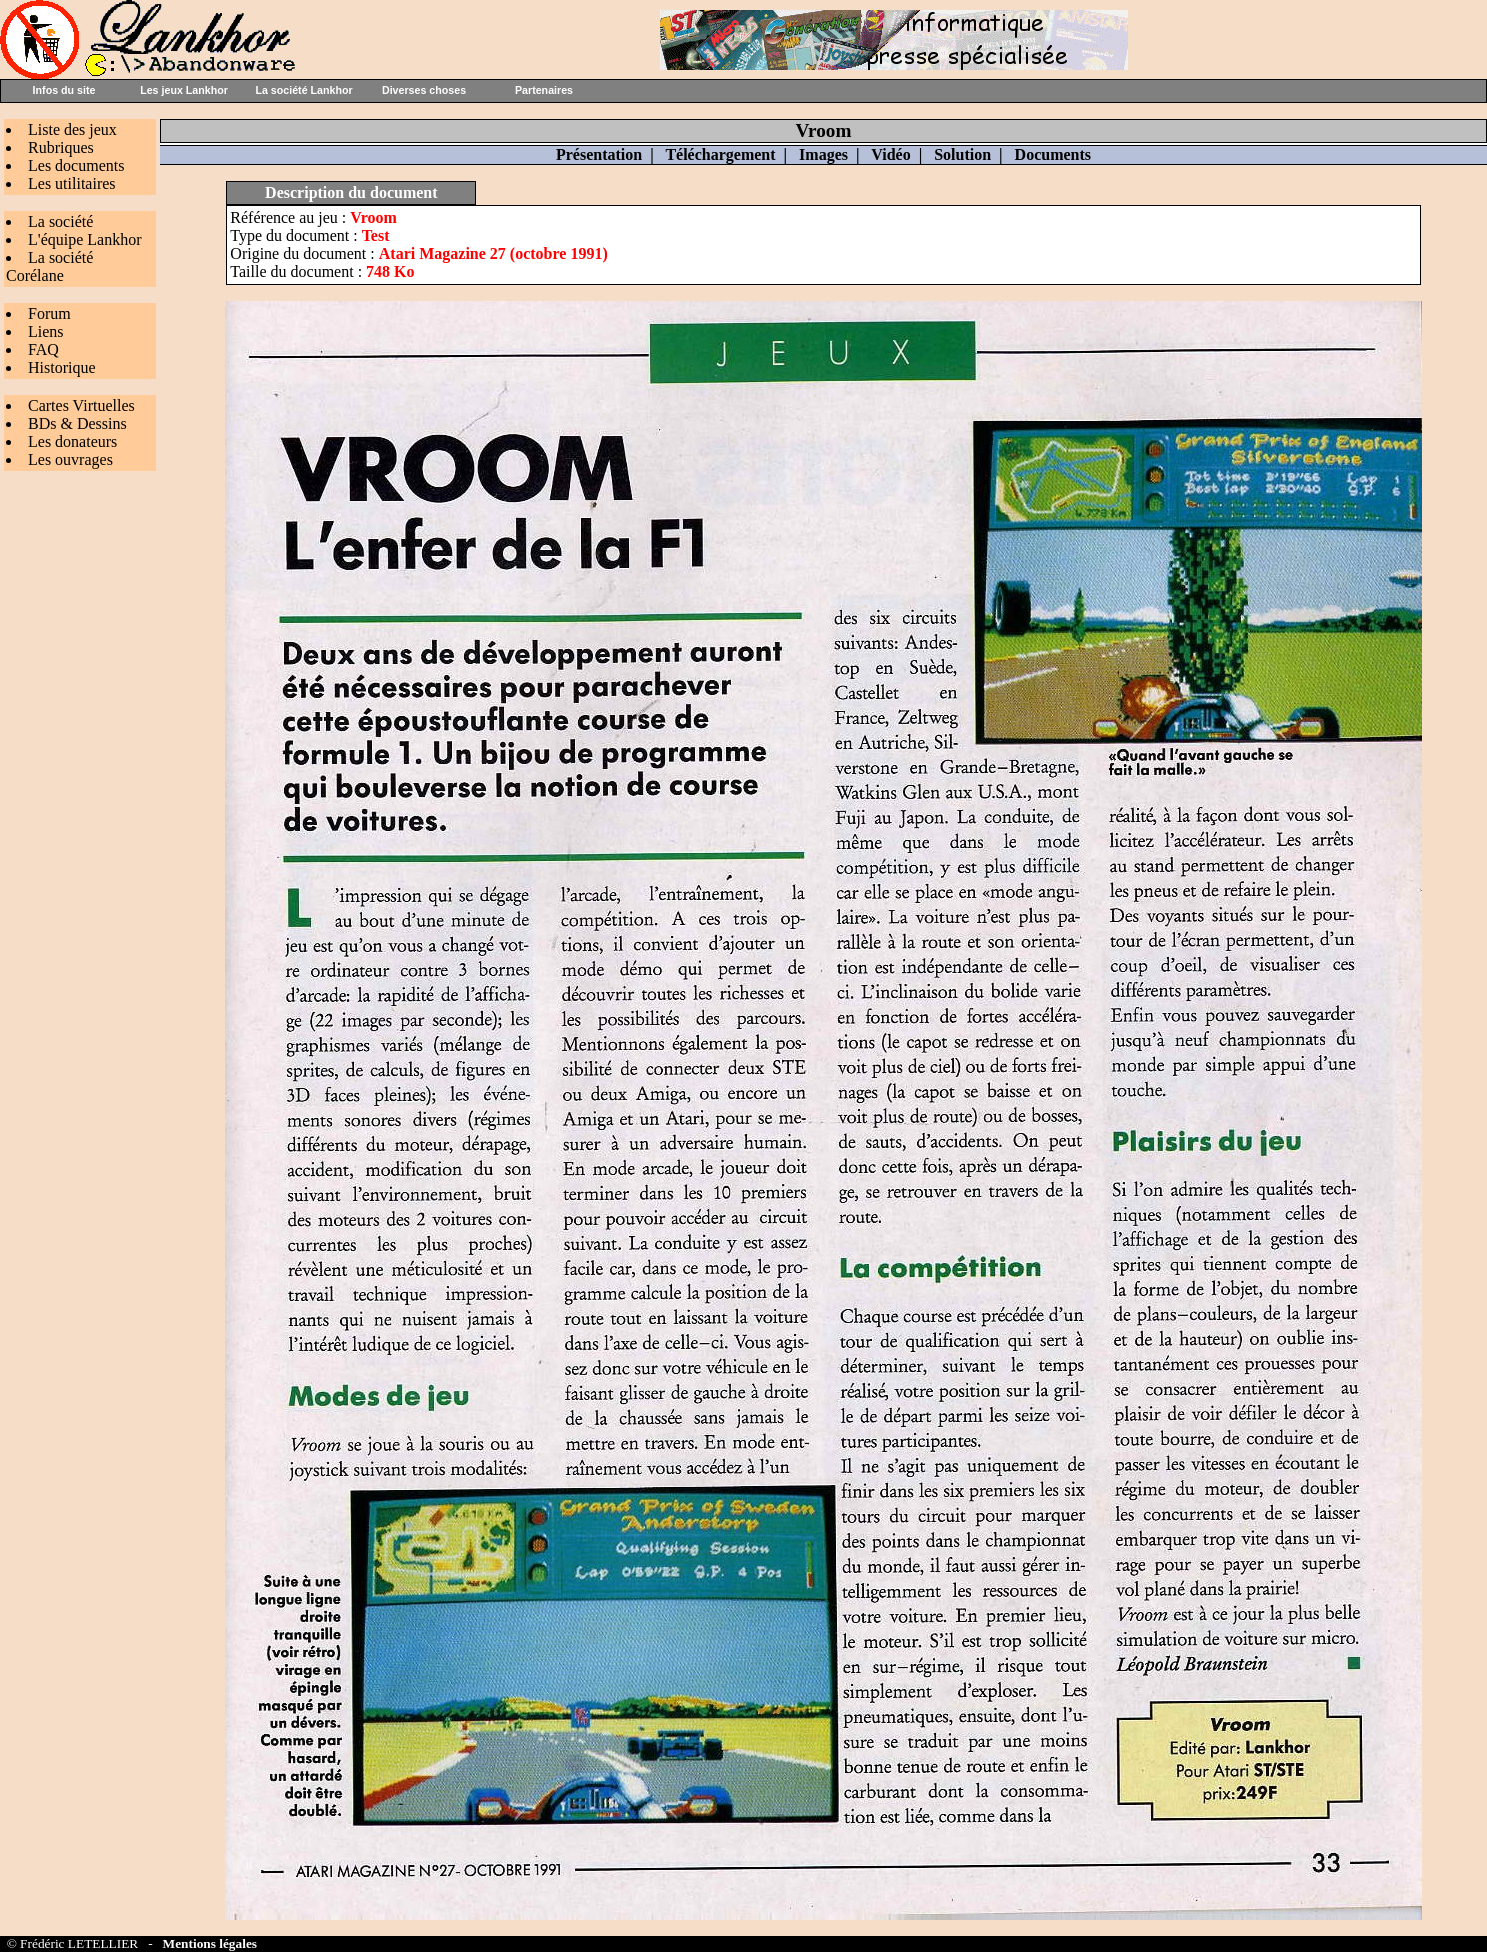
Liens (46, 331)
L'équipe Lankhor (85, 239)
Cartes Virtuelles (81, 405)
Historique (62, 367)
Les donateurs (72, 441)
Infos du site (64, 90)
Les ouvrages (70, 459)
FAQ (43, 349)
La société (60, 221)
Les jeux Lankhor (184, 90)
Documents (1053, 154)
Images (823, 154)
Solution (962, 154)
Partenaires (544, 90)
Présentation (599, 154)
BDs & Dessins (77, 423)
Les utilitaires (72, 183)
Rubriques (61, 147)
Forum (49, 313)
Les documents (76, 165)
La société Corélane (49, 266)
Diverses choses (424, 90)
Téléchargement (720, 154)
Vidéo (890, 154)
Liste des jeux (72, 129)
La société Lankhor (303, 90)
